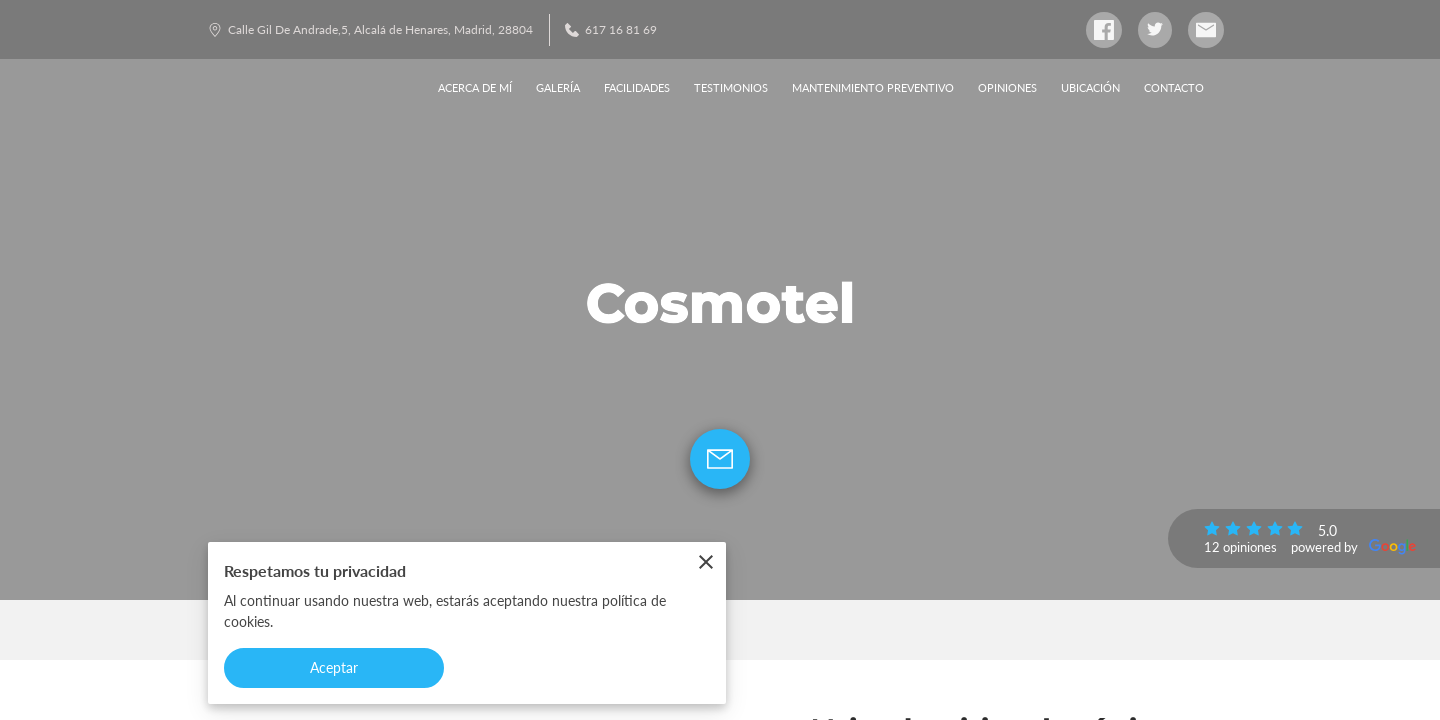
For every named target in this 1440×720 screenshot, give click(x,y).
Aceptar (334, 667)
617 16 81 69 (611, 29)
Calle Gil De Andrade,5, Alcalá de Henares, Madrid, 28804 (370, 29)
